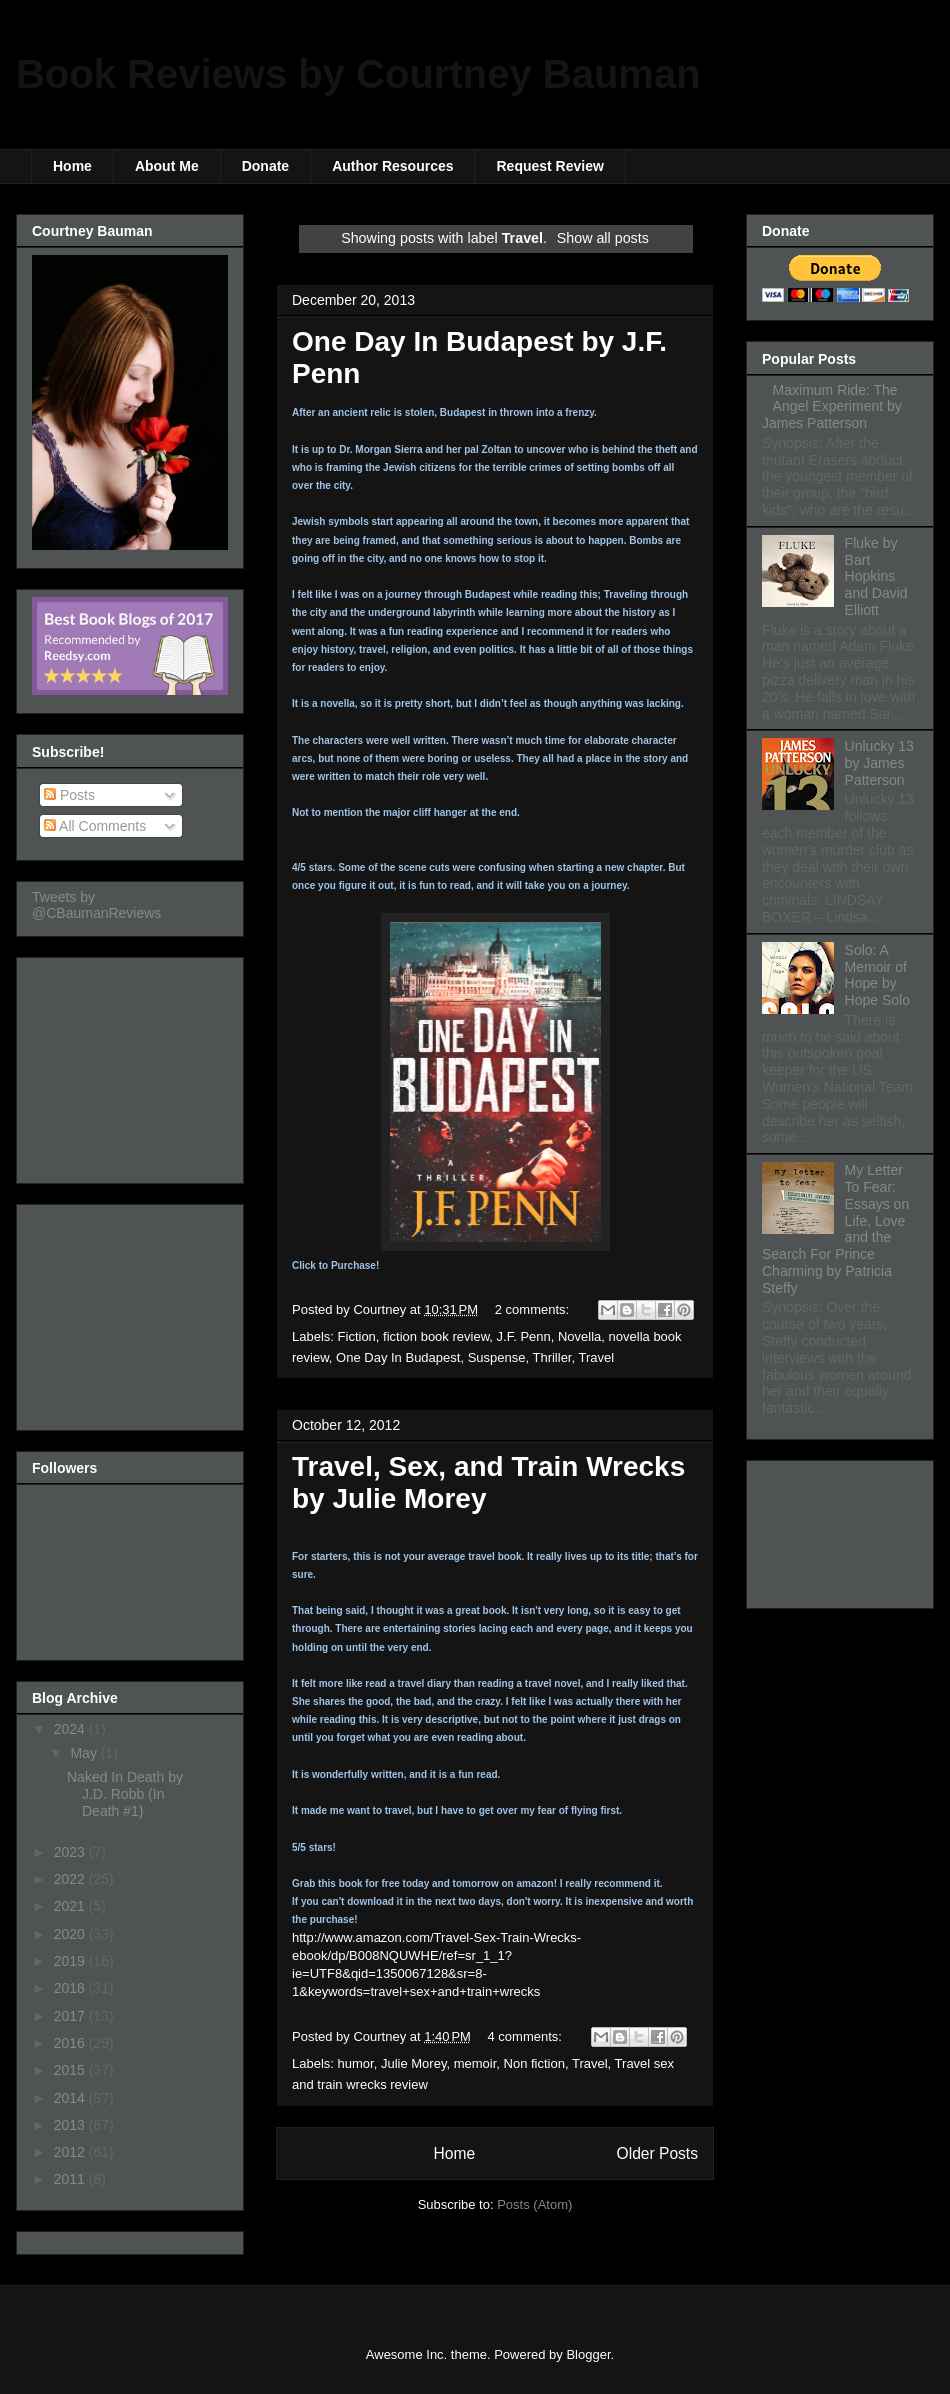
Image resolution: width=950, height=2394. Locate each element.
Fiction (357, 1336)
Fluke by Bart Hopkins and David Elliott (876, 576)
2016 (71, 2043)
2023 (71, 1852)
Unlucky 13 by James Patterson (879, 763)
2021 (71, 1906)
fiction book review (436, 1336)
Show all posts (603, 238)
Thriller (551, 1357)
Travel (596, 1357)
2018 (71, 1988)
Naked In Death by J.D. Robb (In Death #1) (125, 1794)
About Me (167, 166)
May (85, 1753)
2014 (71, 2098)
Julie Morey (414, 2063)
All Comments (95, 826)
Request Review (549, 166)
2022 (71, 1879)
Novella (579, 1336)
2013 (71, 2125)
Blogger (588, 2354)
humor (356, 2063)
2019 (71, 1961)
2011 (71, 2179)
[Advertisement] (132, 1065)
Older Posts (657, 2153)
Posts (69, 795)
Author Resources (392, 166)
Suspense (497, 1357)
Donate (265, 166)
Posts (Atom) (534, 2204)
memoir (475, 2063)
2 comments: (534, 1309)
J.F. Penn (524, 1336)
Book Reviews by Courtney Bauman (358, 74)
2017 (71, 2016)
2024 (71, 1729)
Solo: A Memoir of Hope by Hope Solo (877, 975)
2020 (71, 1934)
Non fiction (534, 2063)
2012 (71, 2152)
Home (72, 166)
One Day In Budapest (398, 1357)
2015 (71, 2070)
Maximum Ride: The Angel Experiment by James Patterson (832, 407)
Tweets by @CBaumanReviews (96, 905)
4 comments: (527, 2036)
